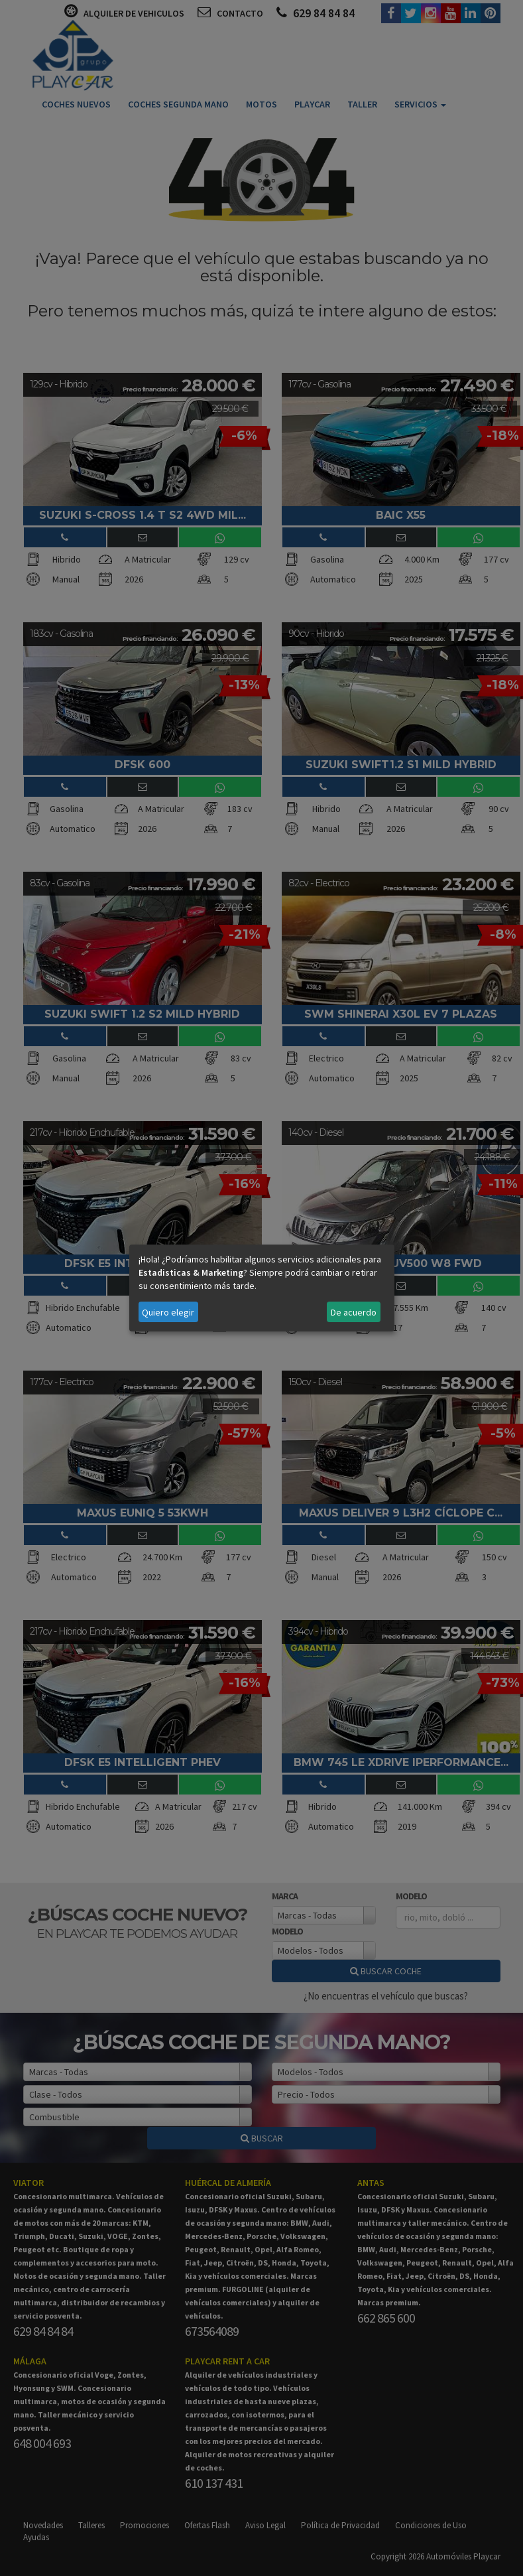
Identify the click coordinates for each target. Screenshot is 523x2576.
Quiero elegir (168, 1312)
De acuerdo (354, 1312)
